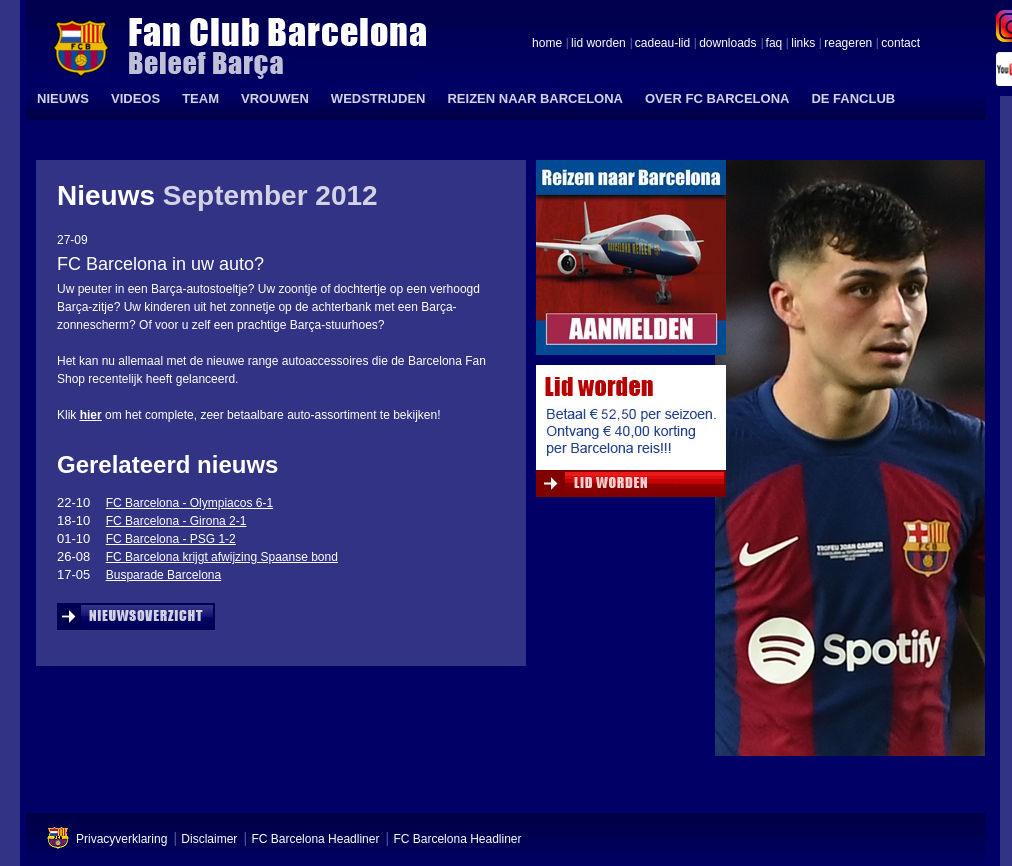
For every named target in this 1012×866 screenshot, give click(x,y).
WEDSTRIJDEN (378, 98)
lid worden (598, 44)
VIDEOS (135, 98)
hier (91, 415)
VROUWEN (275, 98)
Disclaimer (209, 839)
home (547, 44)
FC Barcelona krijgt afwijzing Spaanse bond (222, 557)
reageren (848, 44)
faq (774, 44)
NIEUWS (63, 98)
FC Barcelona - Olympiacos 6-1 (189, 503)
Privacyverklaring (121, 839)
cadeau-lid (662, 44)
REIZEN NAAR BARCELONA (535, 98)
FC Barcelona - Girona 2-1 (176, 521)
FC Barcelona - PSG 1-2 (171, 539)
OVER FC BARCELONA (717, 98)
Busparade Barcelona (163, 575)
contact (900, 44)
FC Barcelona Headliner (315, 839)
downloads (727, 44)
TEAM (200, 98)
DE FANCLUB (853, 98)
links (803, 44)
